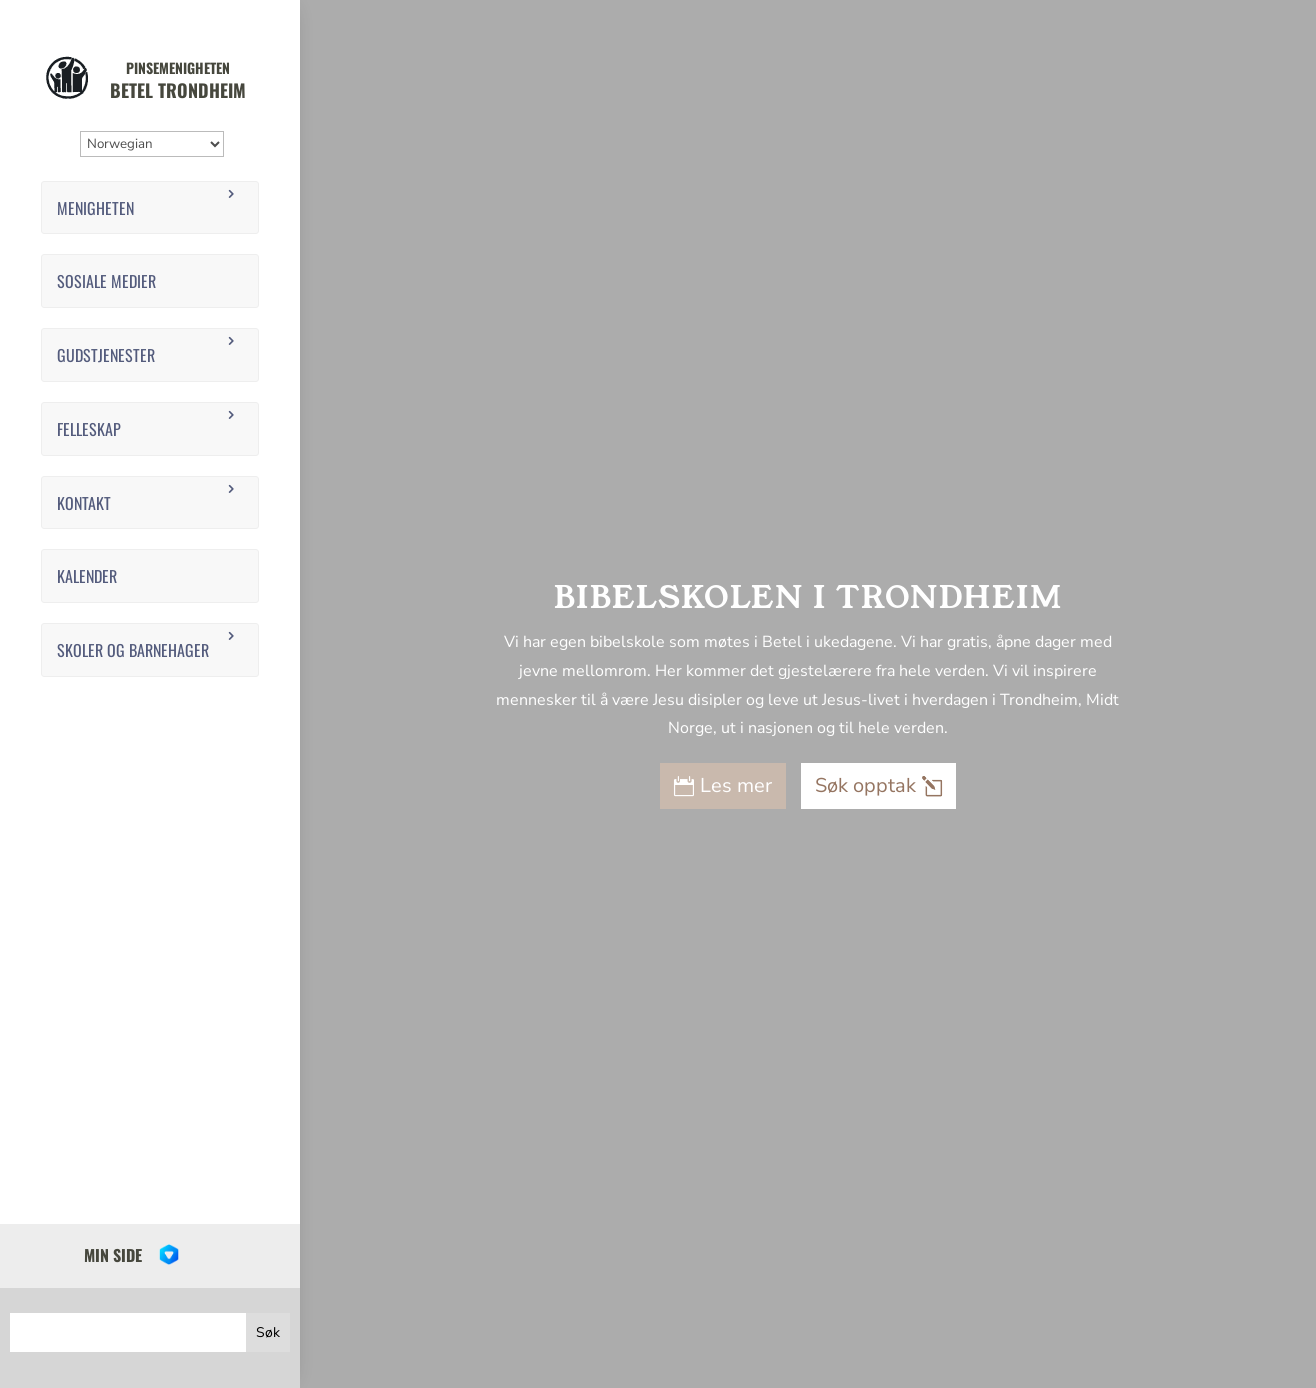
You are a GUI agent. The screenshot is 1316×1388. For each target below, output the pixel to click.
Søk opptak (865, 785)
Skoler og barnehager (133, 650)
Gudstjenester (106, 355)
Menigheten (95, 208)
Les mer (736, 785)
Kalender (87, 576)
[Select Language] (152, 144)
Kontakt (84, 503)
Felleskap (89, 429)
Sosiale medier (106, 281)
